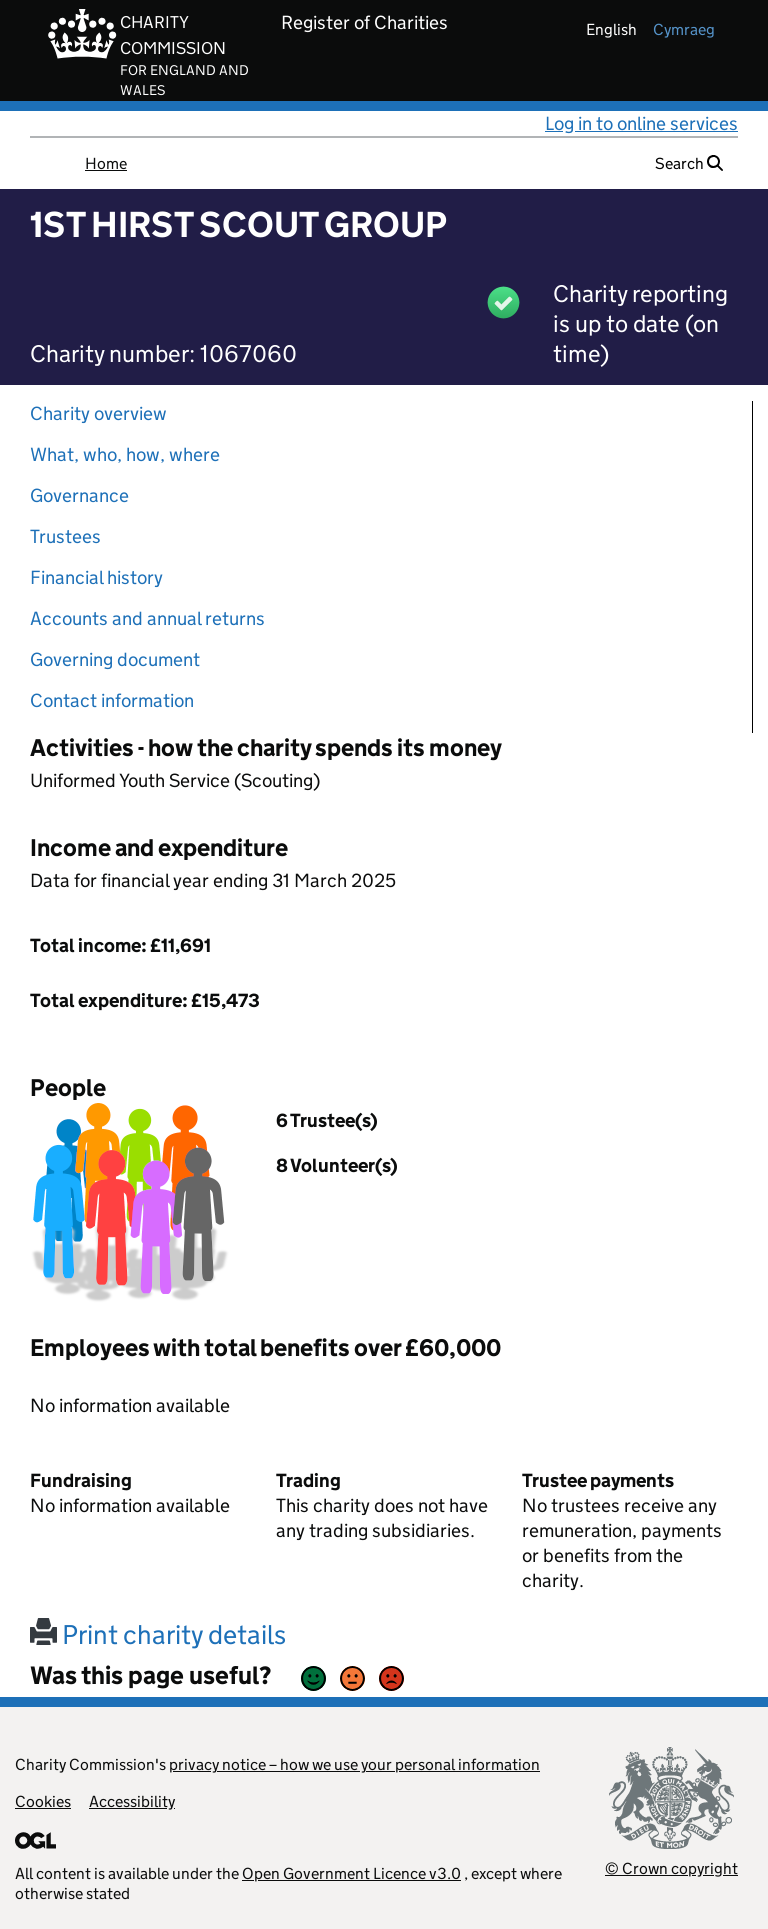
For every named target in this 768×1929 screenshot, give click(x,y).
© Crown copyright (671, 1868)
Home (106, 163)
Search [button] (689, 163)
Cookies (43, 1801)
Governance (79, 495)
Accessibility (132, 1801)
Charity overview (98, 413)
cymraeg (684, 29)
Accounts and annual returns (147, 618)
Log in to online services (641, 123)
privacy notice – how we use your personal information (354, 1764)
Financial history (96, 577)
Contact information (112, 700)
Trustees (65, 536)
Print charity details (158, 1634)
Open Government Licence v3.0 (351, 1873)
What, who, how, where (125, 454)
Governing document (115, 659)
